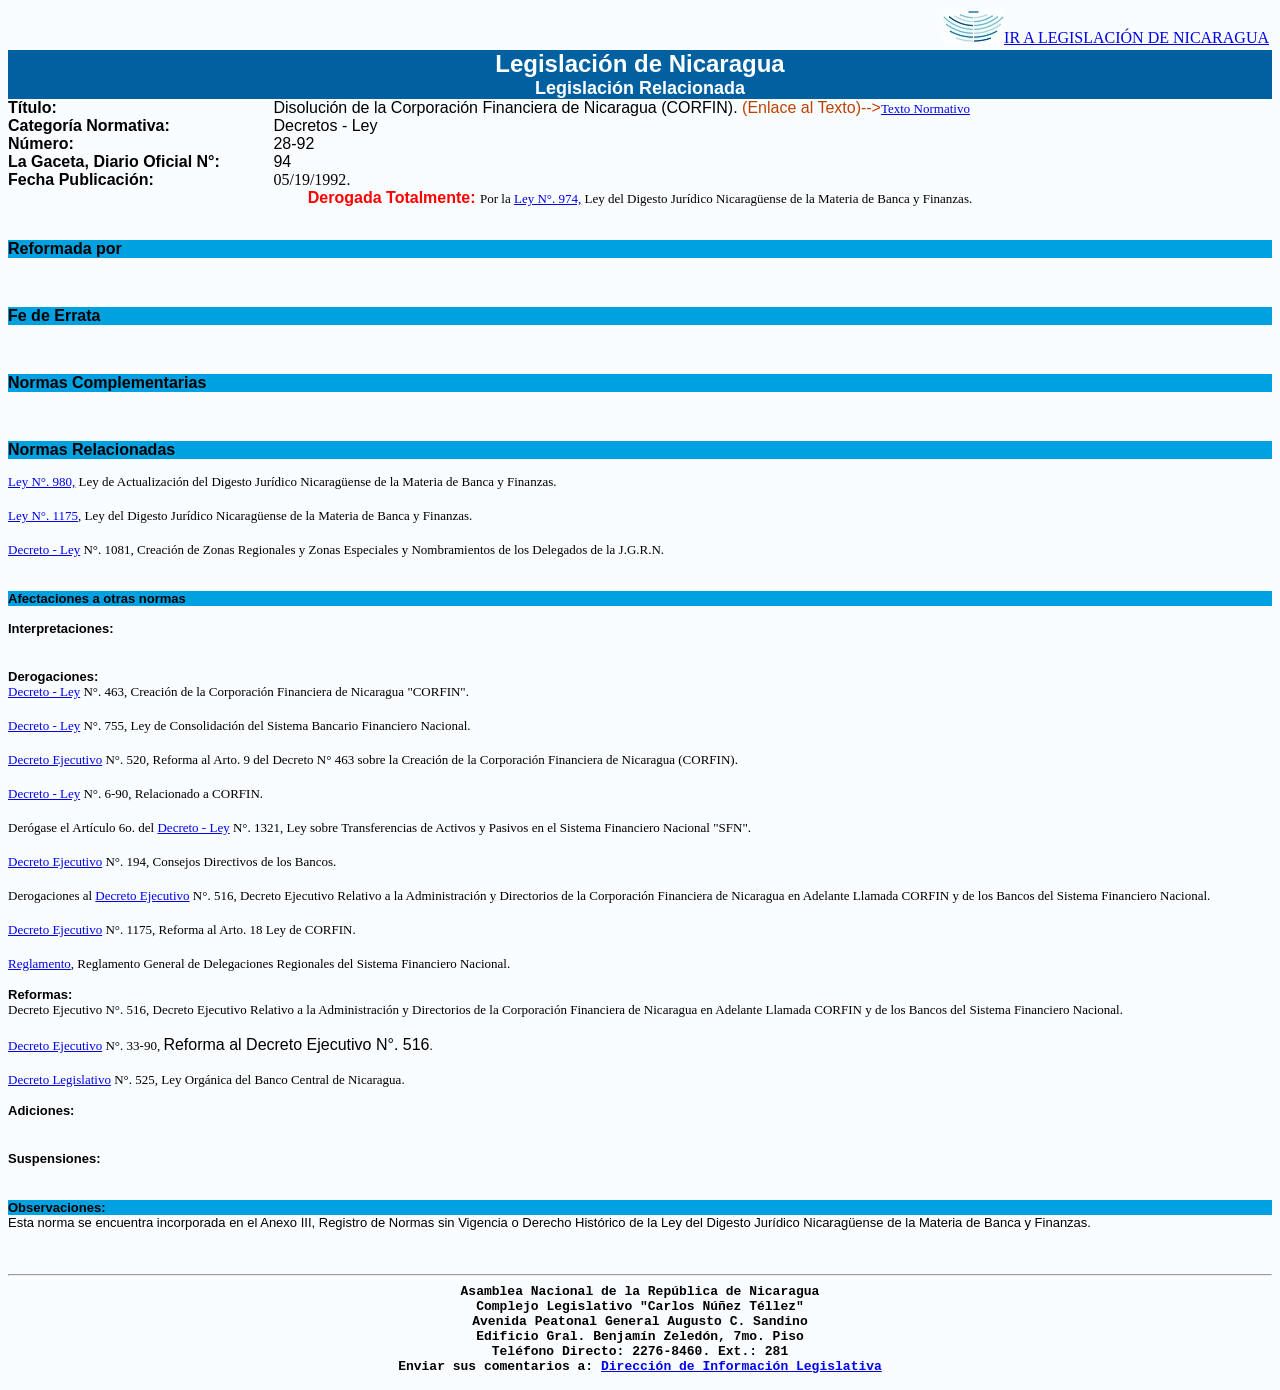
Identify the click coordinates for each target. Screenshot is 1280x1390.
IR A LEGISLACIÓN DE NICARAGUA (1106, 37)
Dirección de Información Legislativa (741, 1366)
